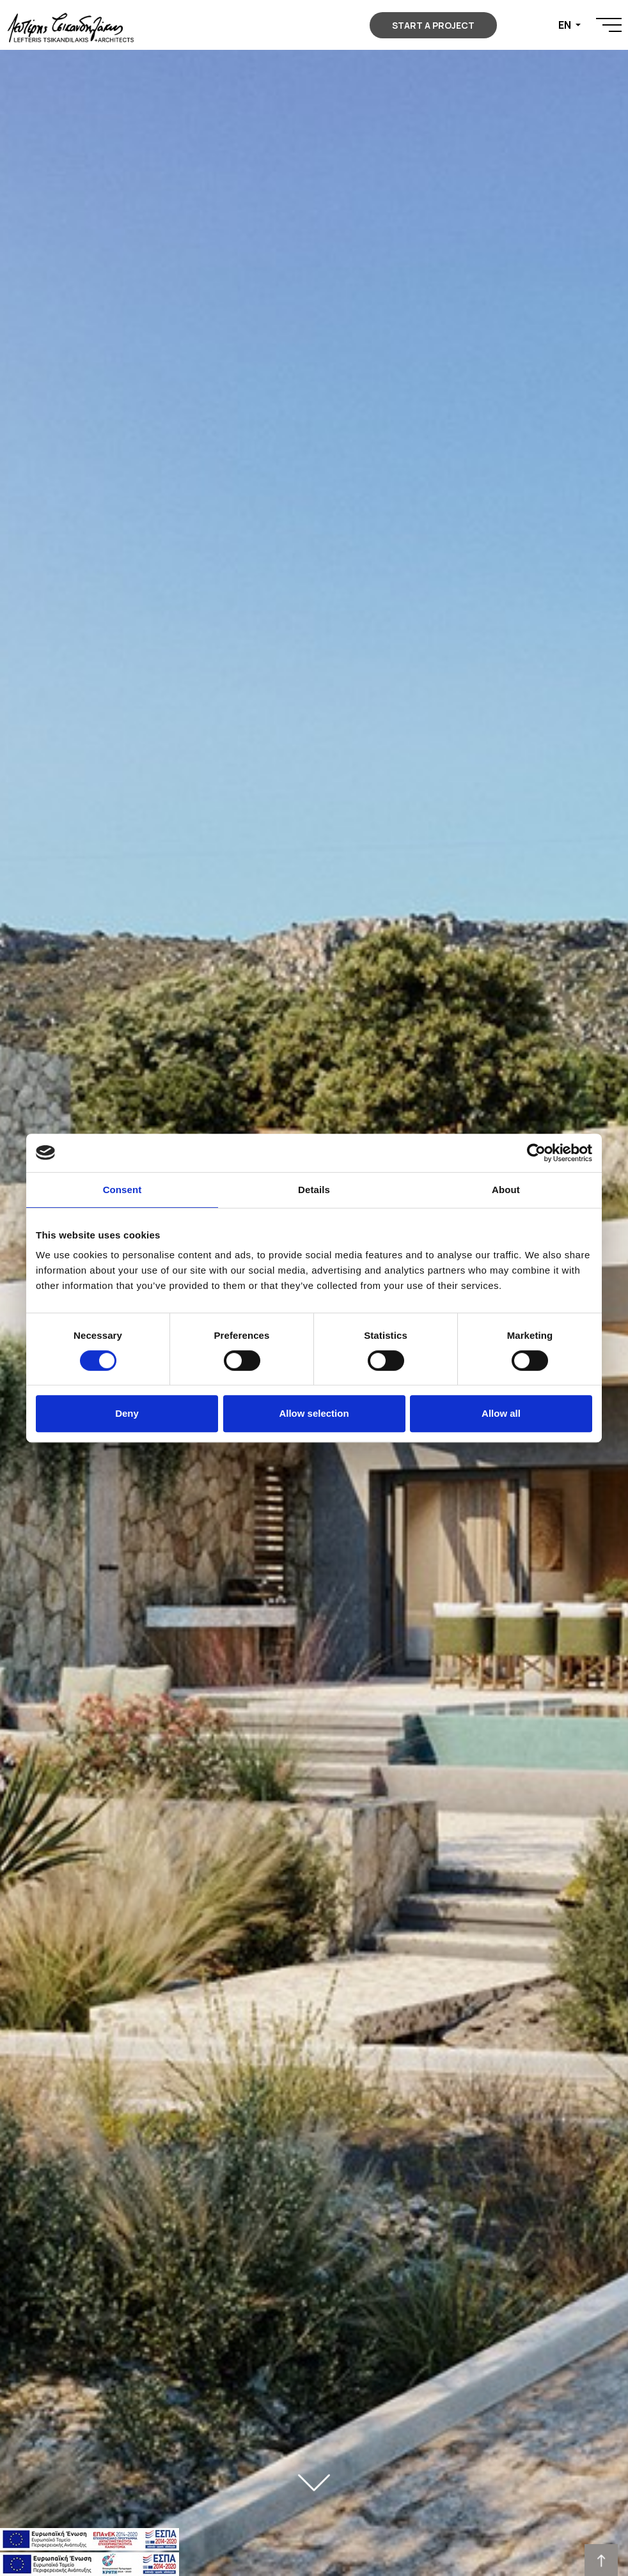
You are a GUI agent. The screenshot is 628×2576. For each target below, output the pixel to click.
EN (565, 25)
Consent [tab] (122, 1189)
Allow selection (314, 1413)
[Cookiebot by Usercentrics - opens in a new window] (536, 1152)
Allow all (501, 1413)
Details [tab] (314, 1189)
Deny (127, 1413)
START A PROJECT (433, 25)
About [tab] (506, 1189)
